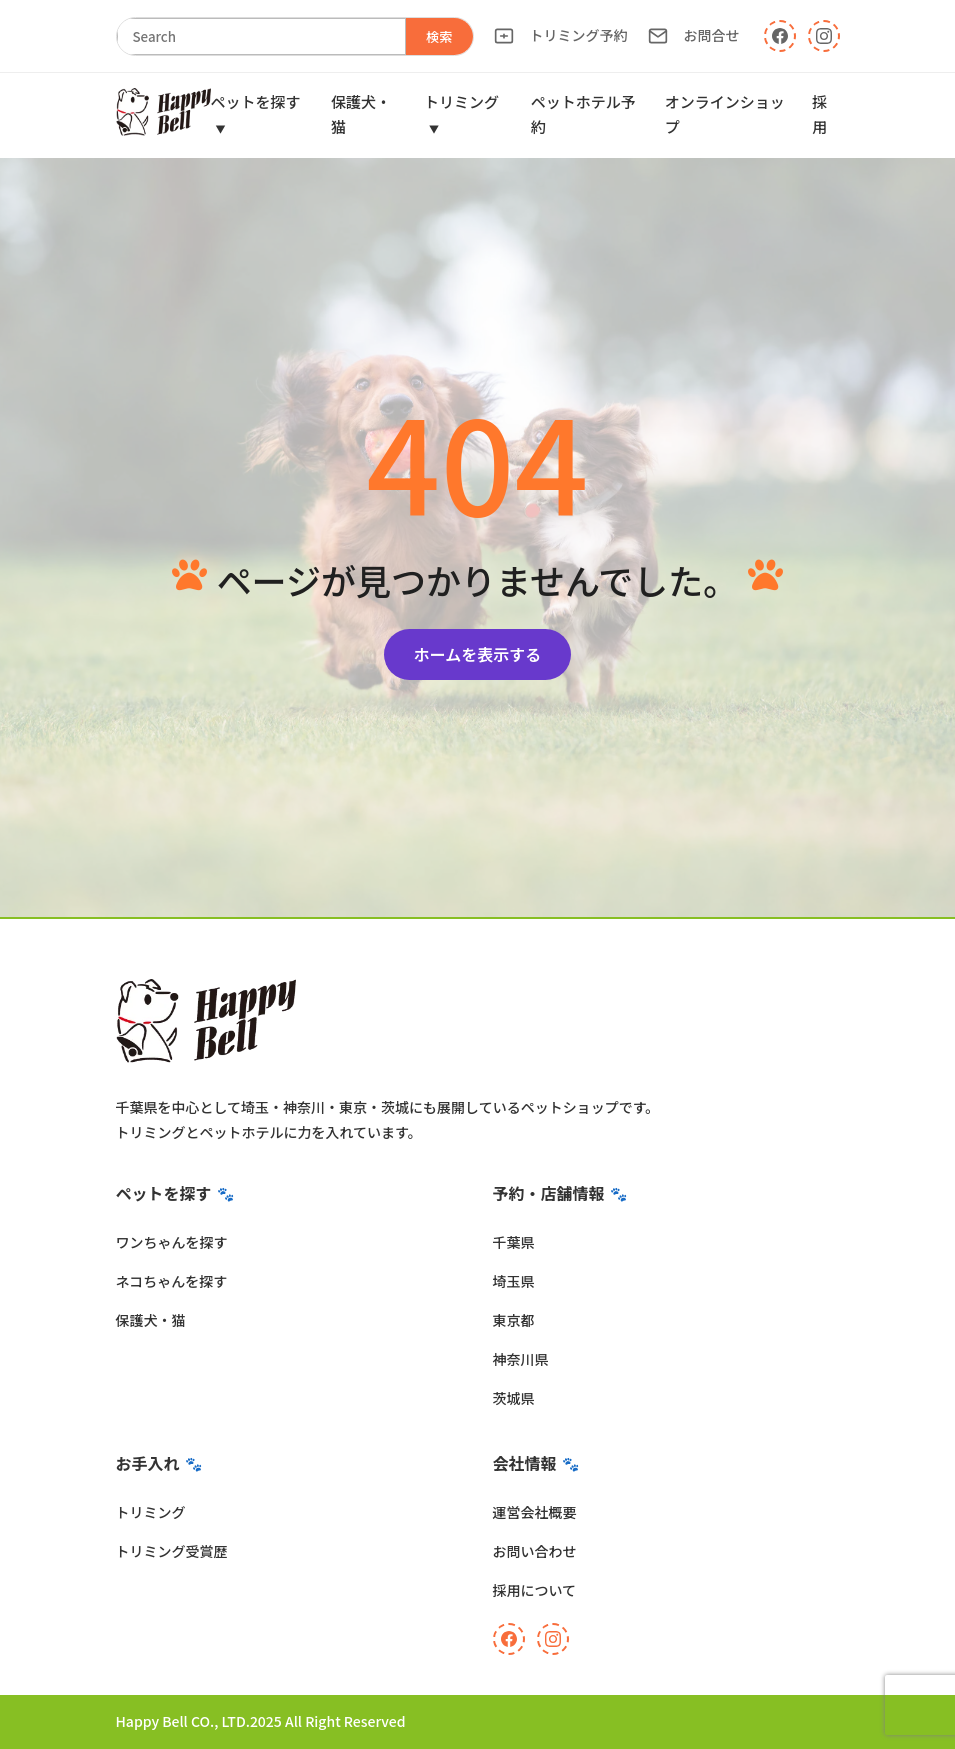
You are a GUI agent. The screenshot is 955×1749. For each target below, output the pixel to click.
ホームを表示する (478, 654)
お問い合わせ (535, 1551)
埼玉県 (514, 1281)
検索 (439, 36)
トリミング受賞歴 (172, 1551)
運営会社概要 (535, 1512)
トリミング (151, 1512)
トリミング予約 (561, 35)
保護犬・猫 (151, 1320)
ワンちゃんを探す (172, 1242)
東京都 (514, 1320)
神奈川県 (521, 1359)
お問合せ (694, 35)
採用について (535, 1590)
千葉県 (514, 1242)
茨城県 (514, 1398)
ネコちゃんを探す (172, 1281)
